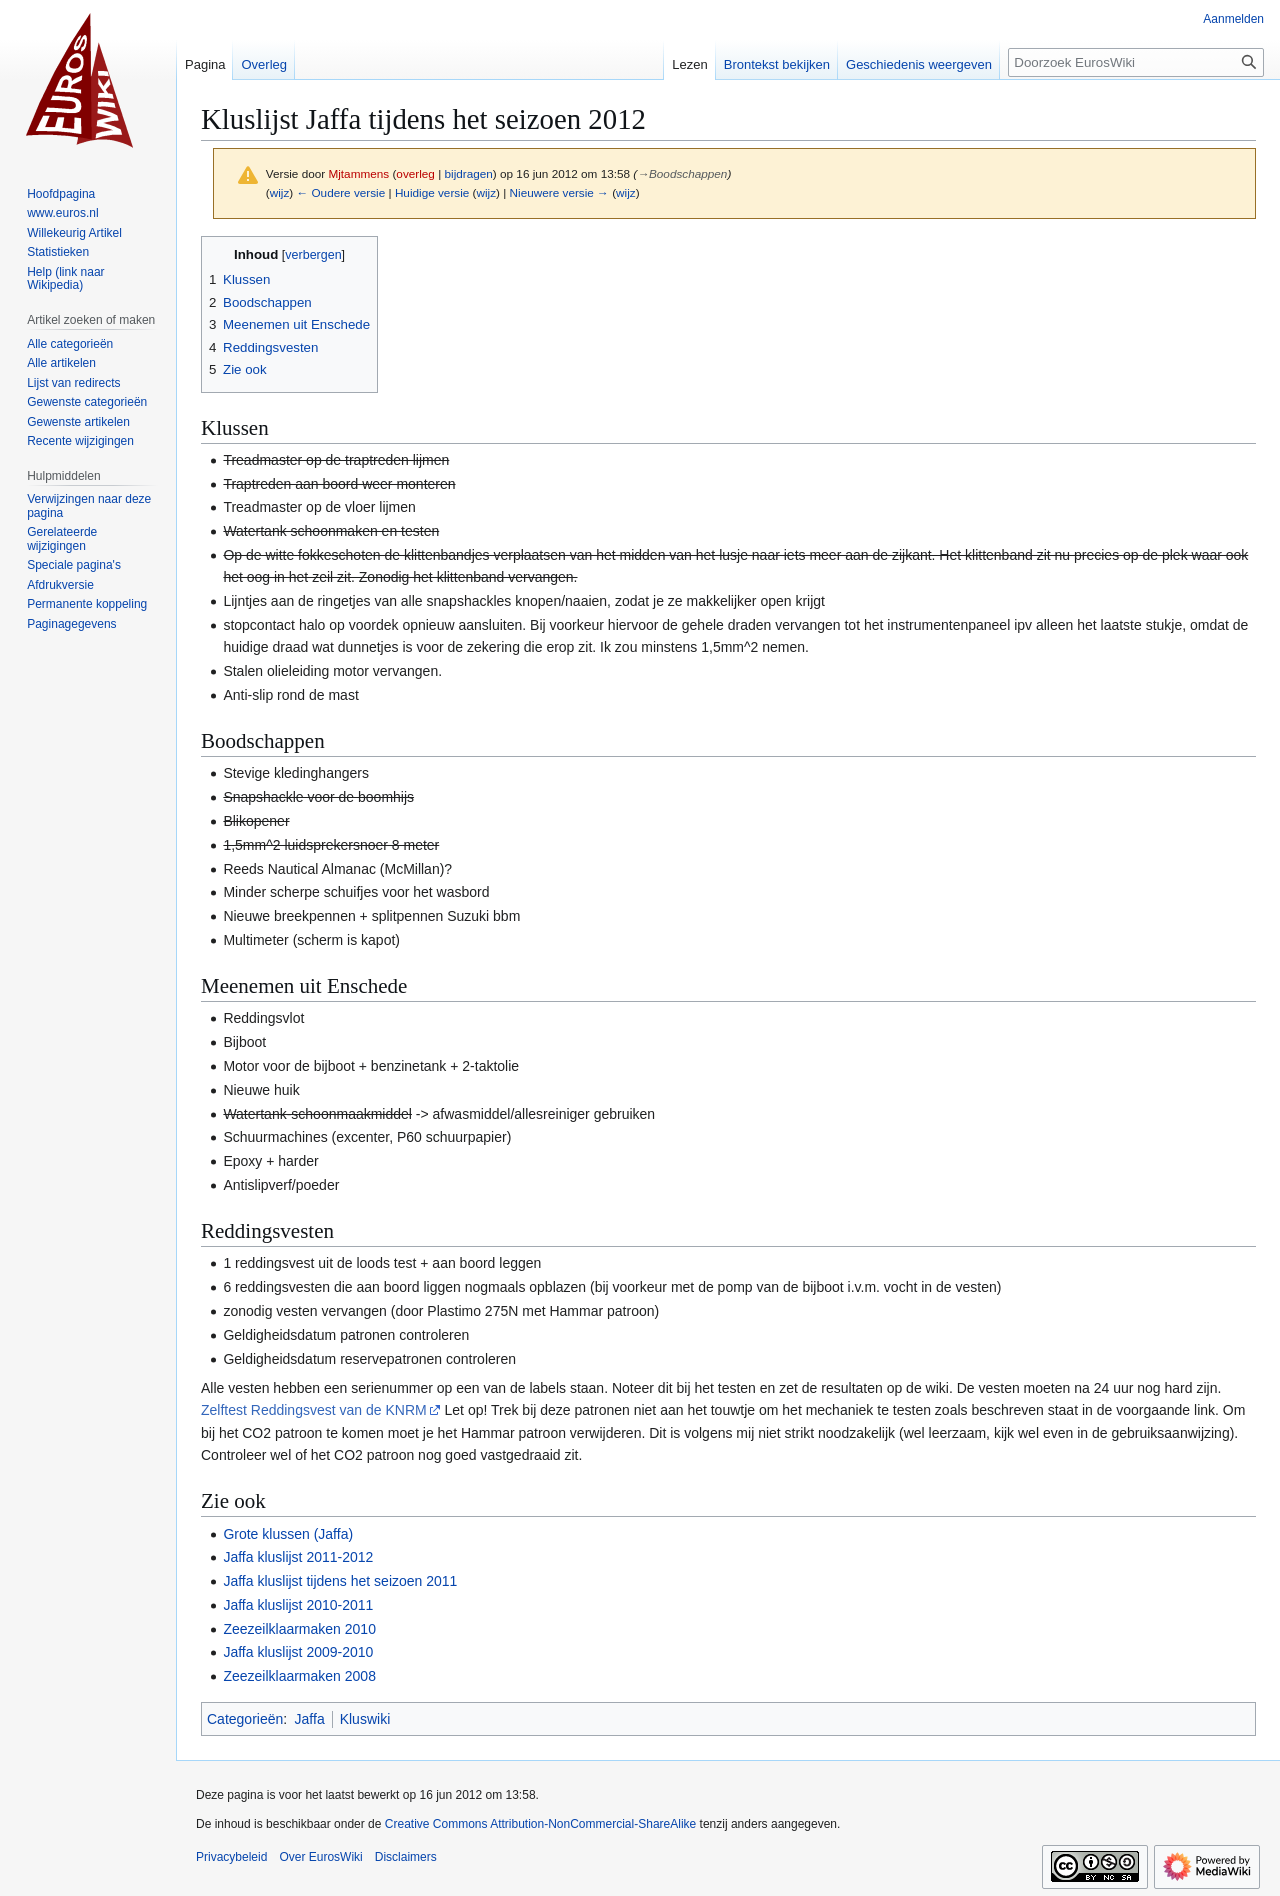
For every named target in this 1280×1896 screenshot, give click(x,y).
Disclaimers (406, 1857)
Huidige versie (432, 192)
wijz (280, 192)
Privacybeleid (231, 1857)
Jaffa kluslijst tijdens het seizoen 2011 (340, 1581)
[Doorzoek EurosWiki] (1136, 62)
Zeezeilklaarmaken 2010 (299, 1629)
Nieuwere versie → (559, 192)
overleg (415, 173)
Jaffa (310, 1719)
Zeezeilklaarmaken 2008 (299, 1676)
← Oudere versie (340, 192)
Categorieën (245, 1719)
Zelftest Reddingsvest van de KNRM (314, 1410)
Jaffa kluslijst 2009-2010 (298, 1652)
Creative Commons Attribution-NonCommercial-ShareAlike (540, 1824)
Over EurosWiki (320, 1857)
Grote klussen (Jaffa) (288, 1534)
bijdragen (469, 173)
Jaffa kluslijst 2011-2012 (298, 1557)
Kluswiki (365, 1719)
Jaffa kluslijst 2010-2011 (298, 1605)
